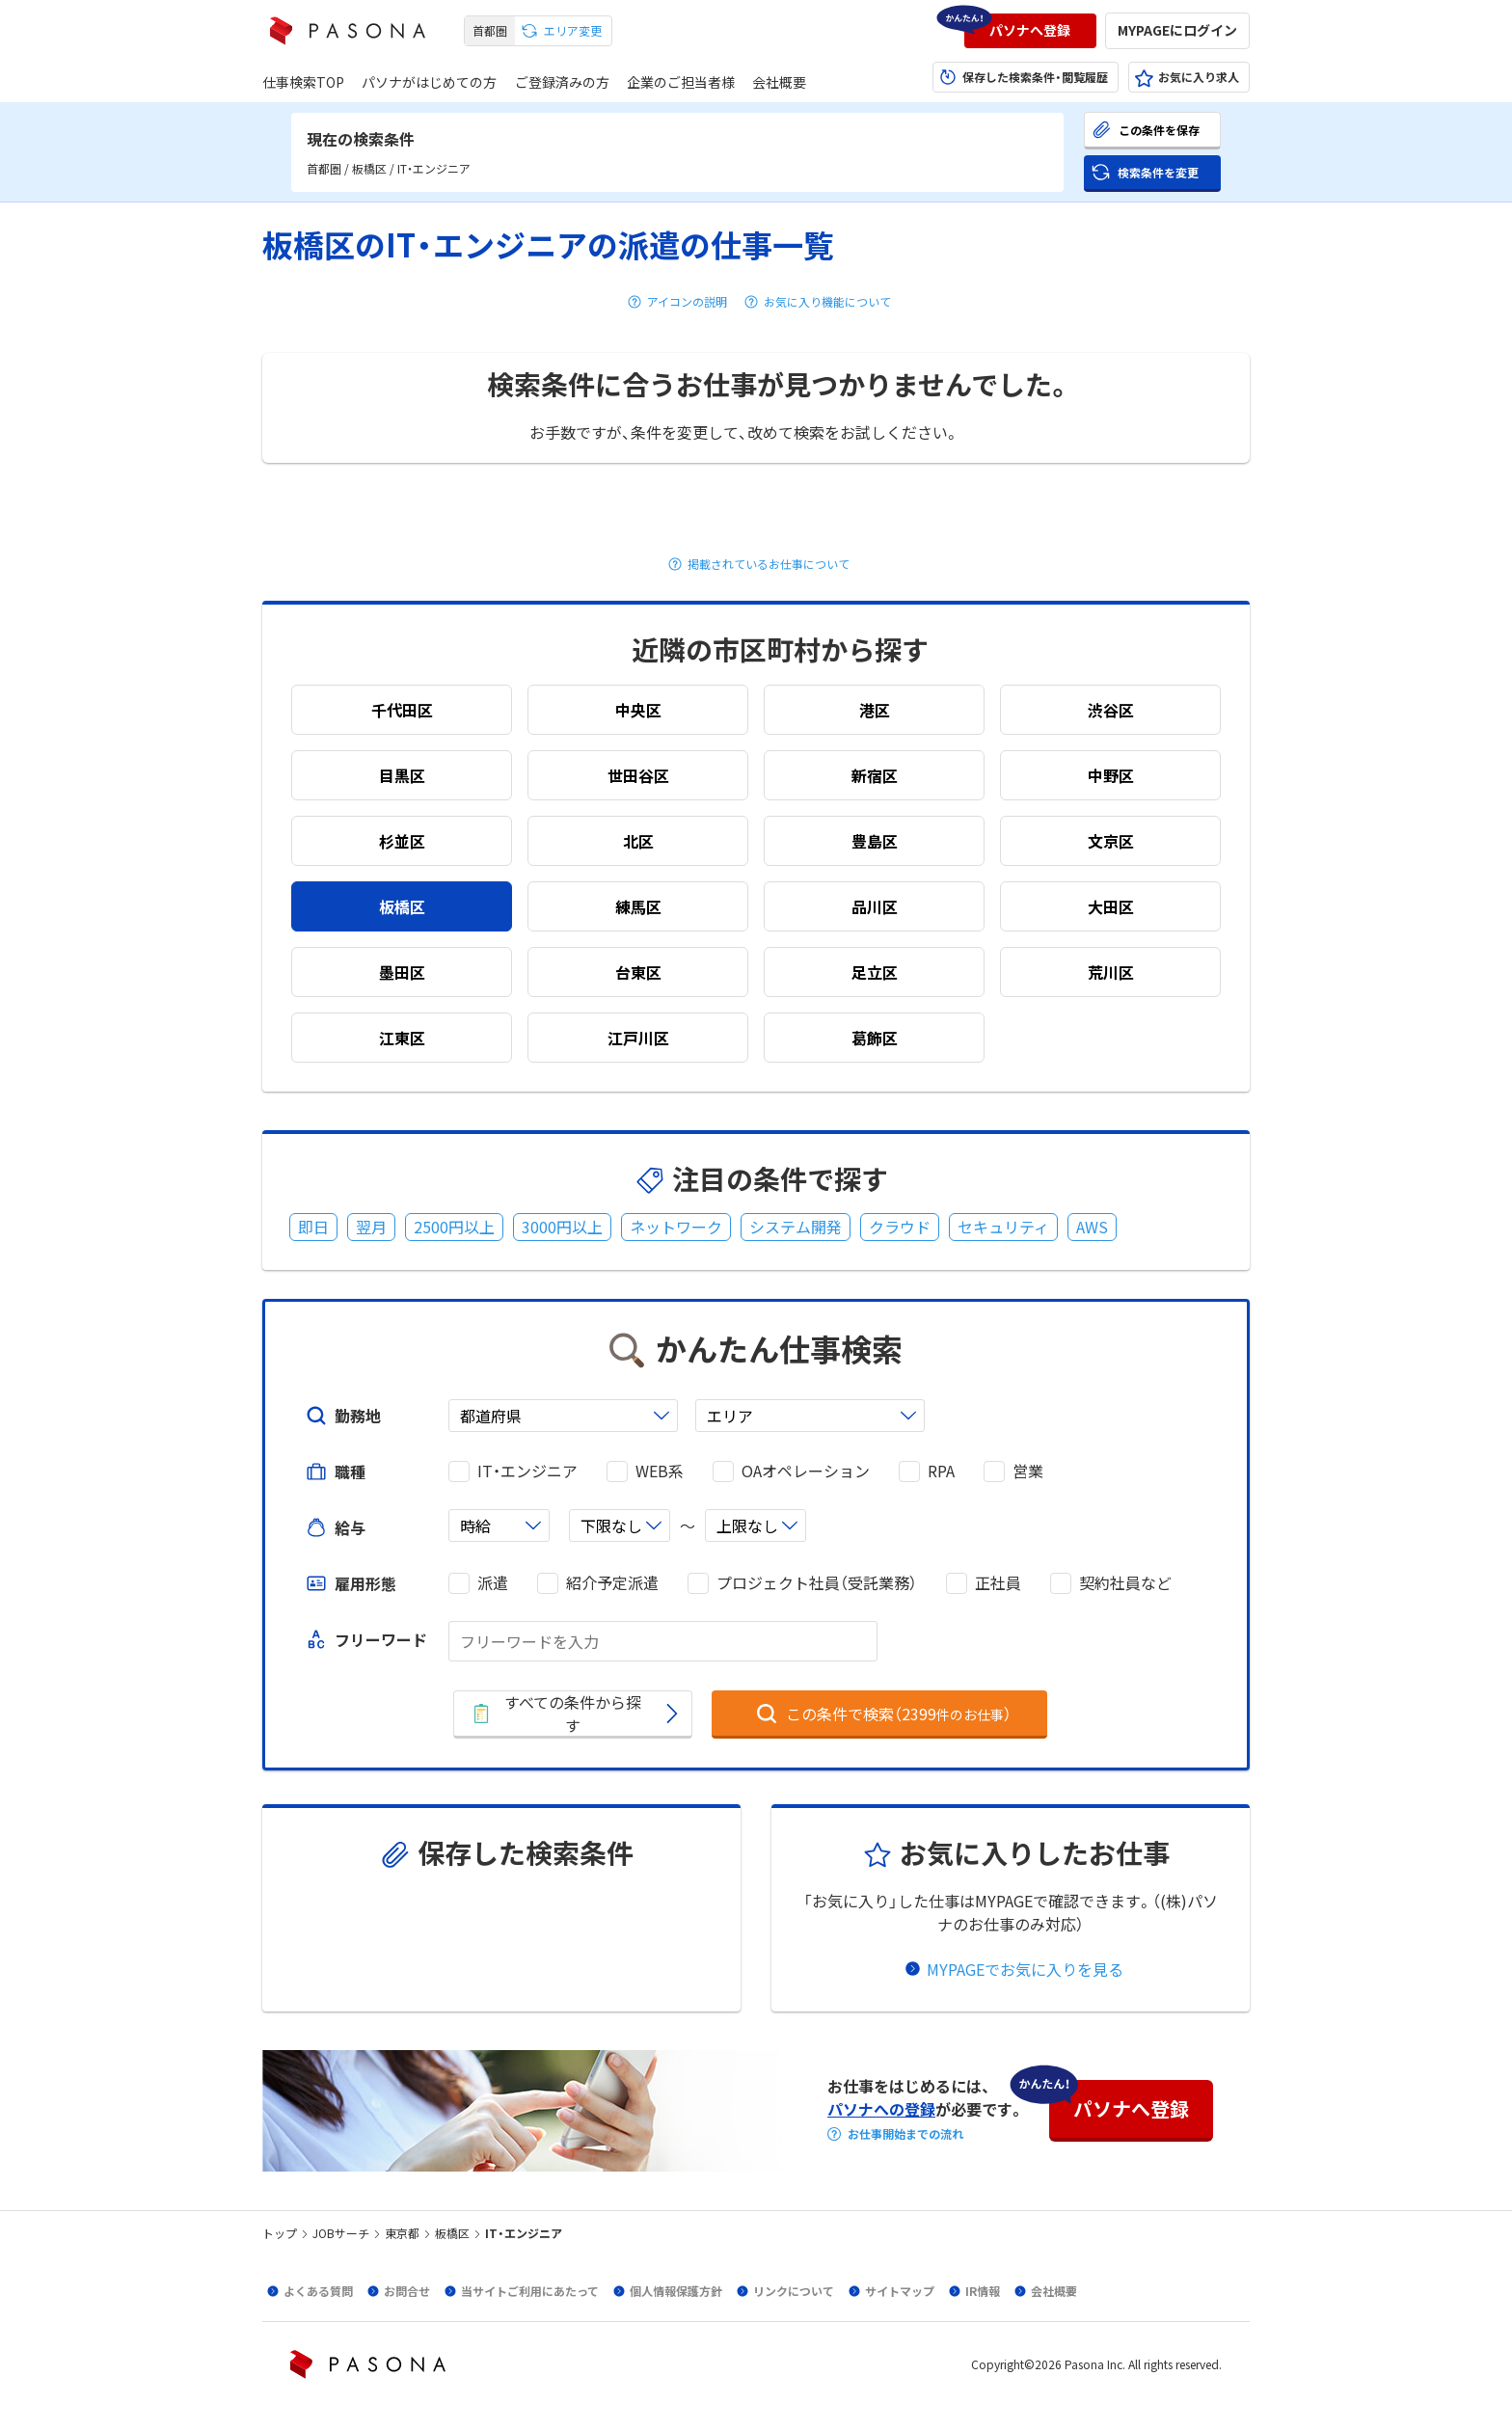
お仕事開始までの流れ (905, 2134)
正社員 (998, 1583)
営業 (1027, 1471)
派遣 (492, 1583)
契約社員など (1125, 1583)
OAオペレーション (806, 1471)
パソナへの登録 (881, 2108)
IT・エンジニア (527, 1471)
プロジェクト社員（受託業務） (816, 1583)
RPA (941, 1471)
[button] (1030, 31)
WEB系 (659, 1471)
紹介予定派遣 (612, 1583)
